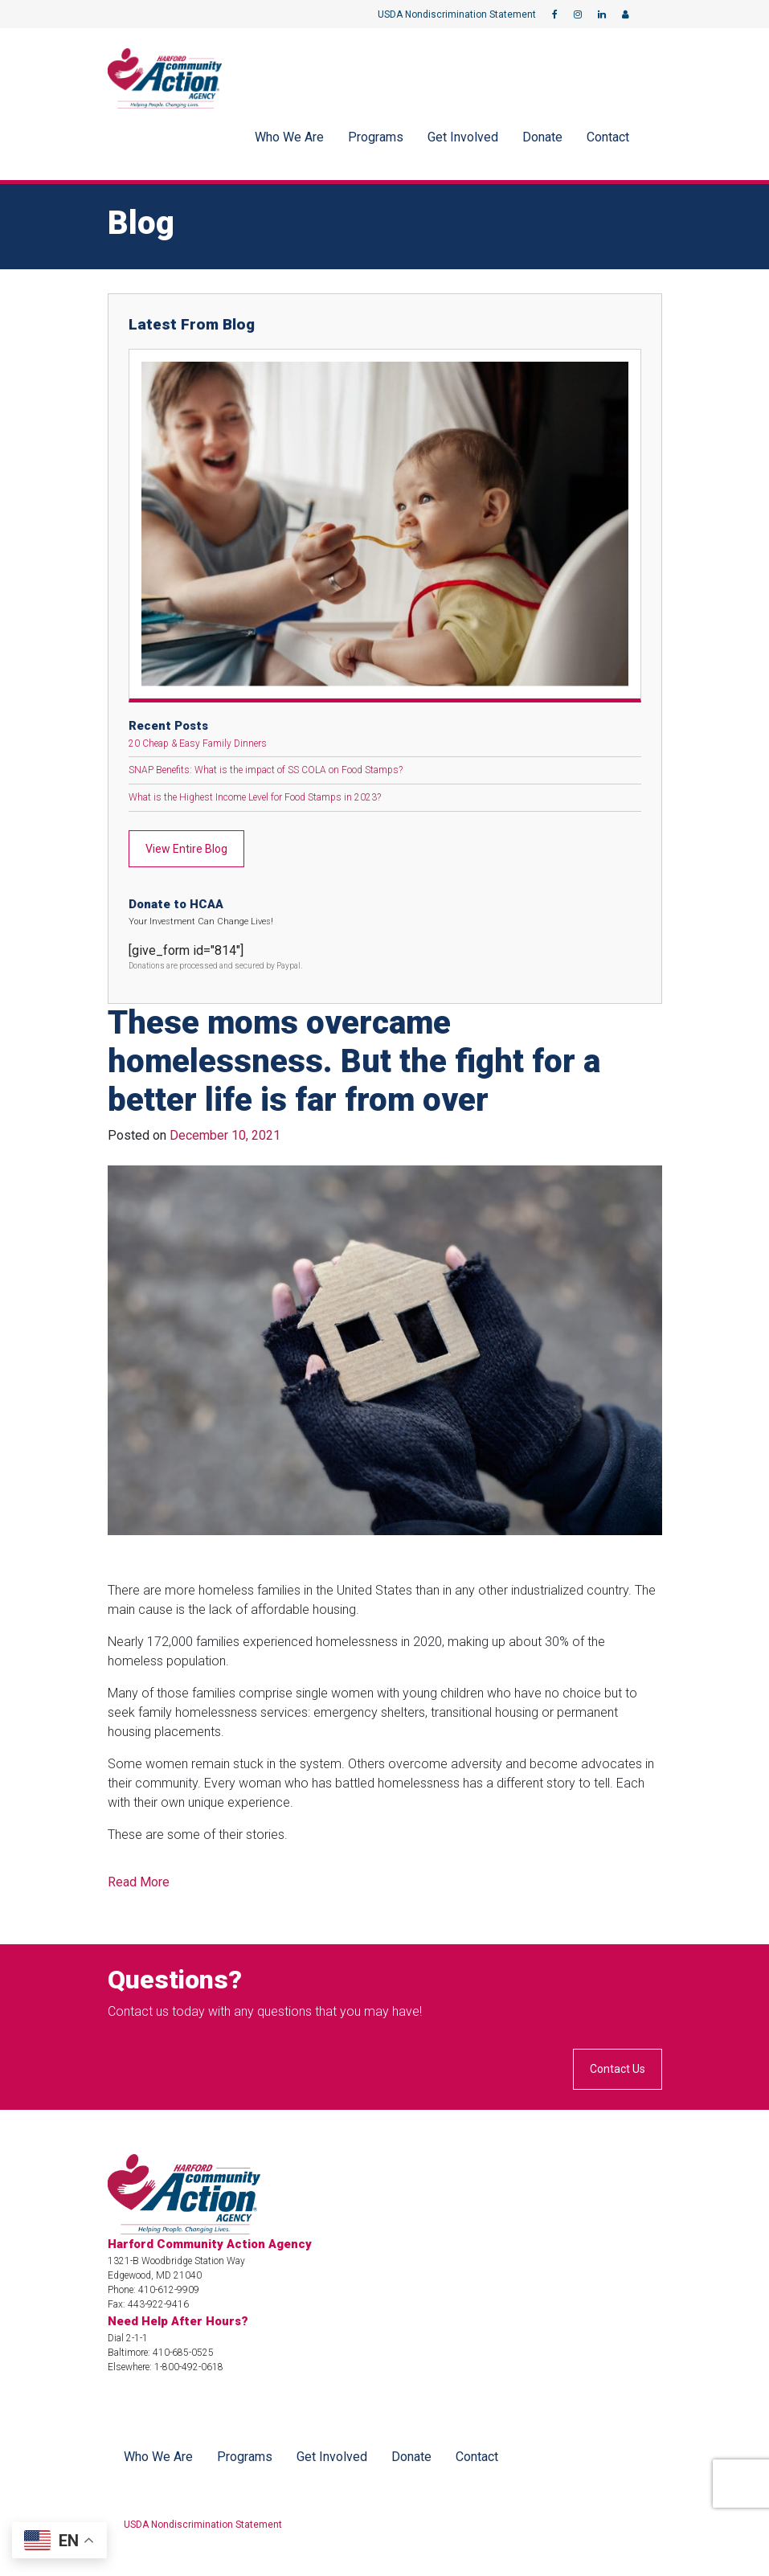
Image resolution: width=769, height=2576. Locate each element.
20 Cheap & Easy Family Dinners (198, 743)
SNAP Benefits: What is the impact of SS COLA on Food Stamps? (266, 770)
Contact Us (617, 2068)
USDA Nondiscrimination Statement (457, 14)
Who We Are (289, 137)
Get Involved (462, 137)
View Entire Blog (186, 848)
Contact (608, 137)
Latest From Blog (192, 324)
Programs (375, 137)
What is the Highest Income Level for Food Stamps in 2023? (255, 797)
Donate (542, 137)
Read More (139, 1882)
